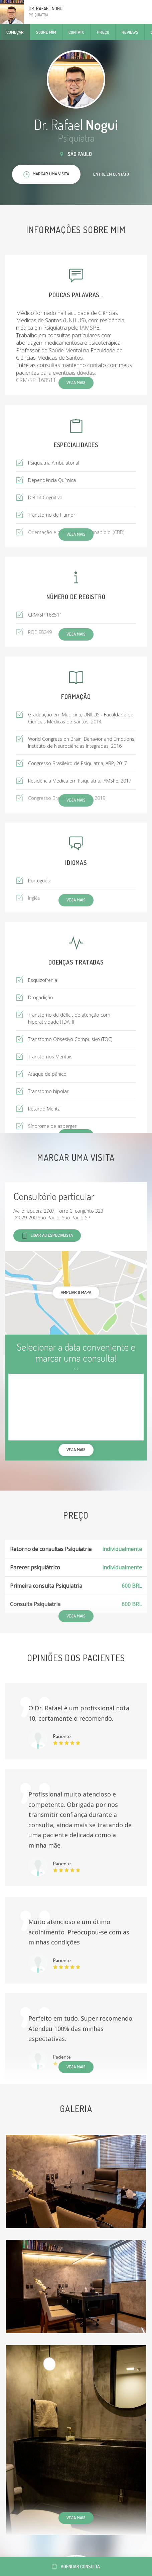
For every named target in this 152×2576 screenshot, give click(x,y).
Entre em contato (111, 174)
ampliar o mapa (76, 1292)
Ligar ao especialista (47, 1235)
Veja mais (76, 2066)
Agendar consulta (76, 2566)
